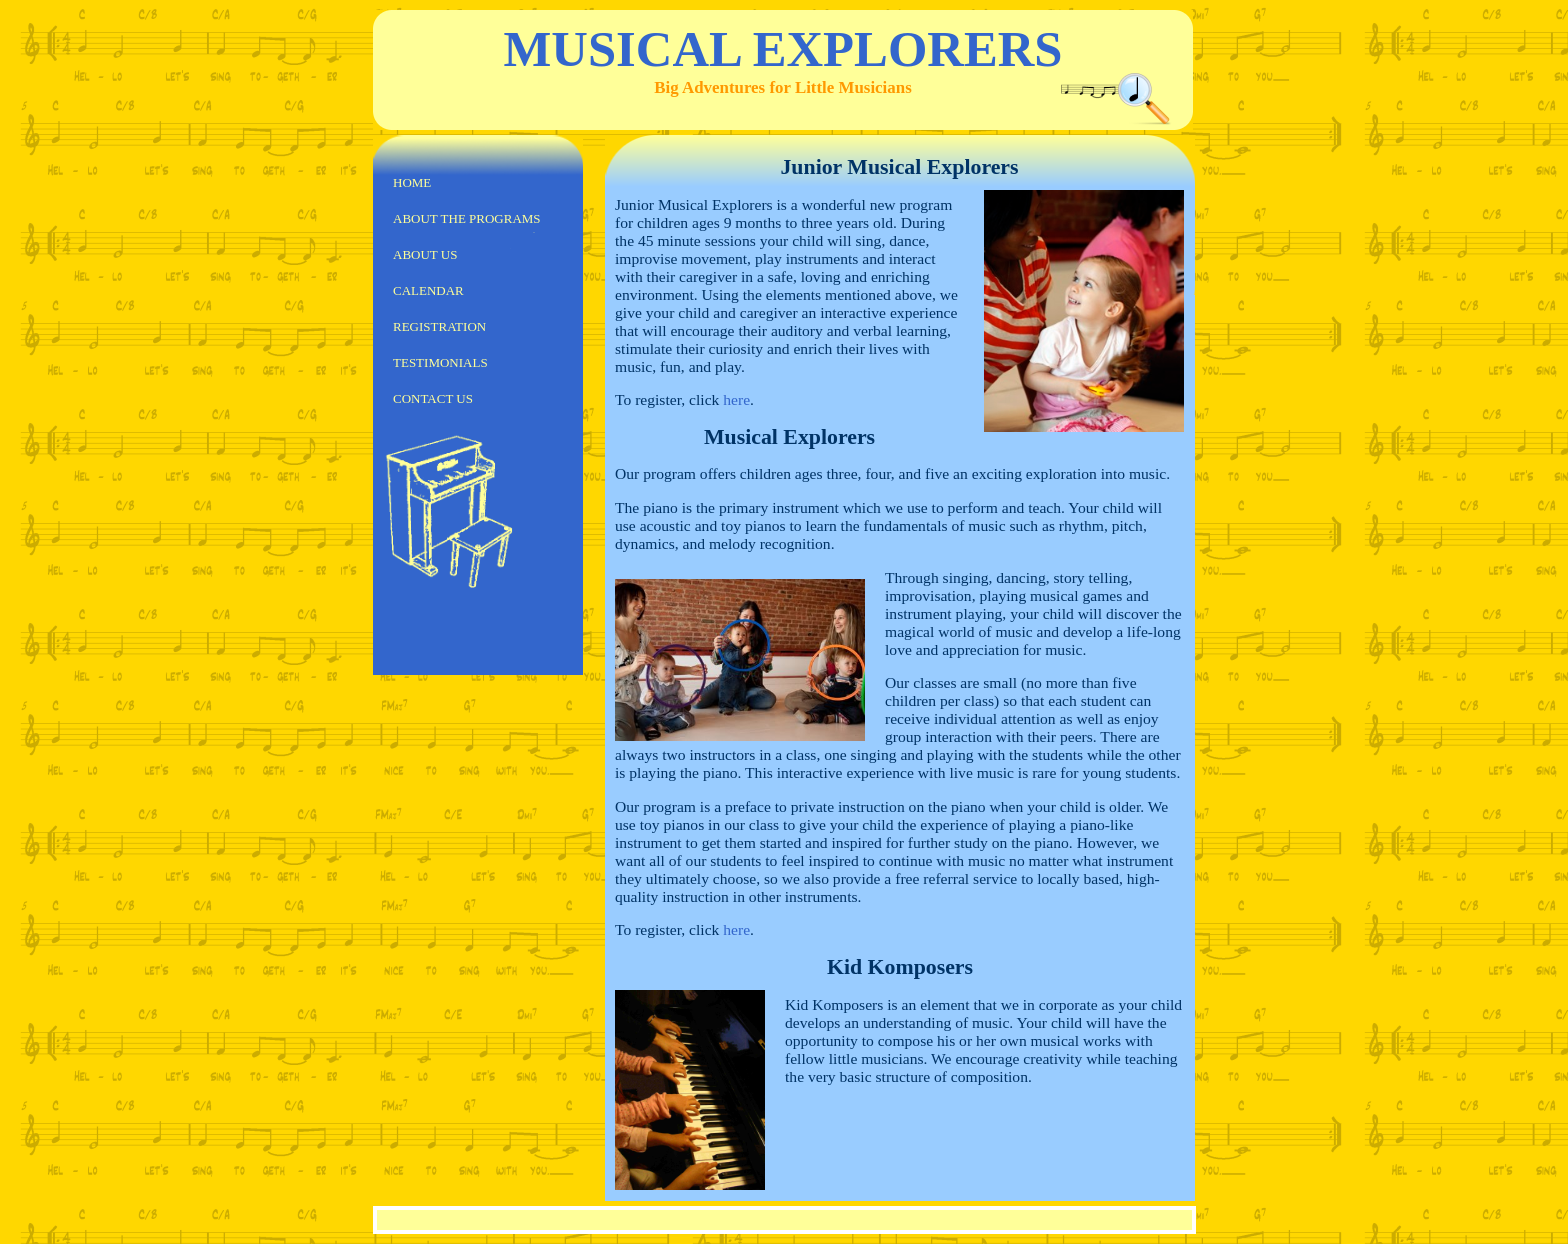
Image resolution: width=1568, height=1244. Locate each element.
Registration (439, 326)
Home (412, 182)
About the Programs (467, 218)
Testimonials (440, 362)
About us (425, 254)
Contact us (433, 398)
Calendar (428, 290)
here (736, 399)
